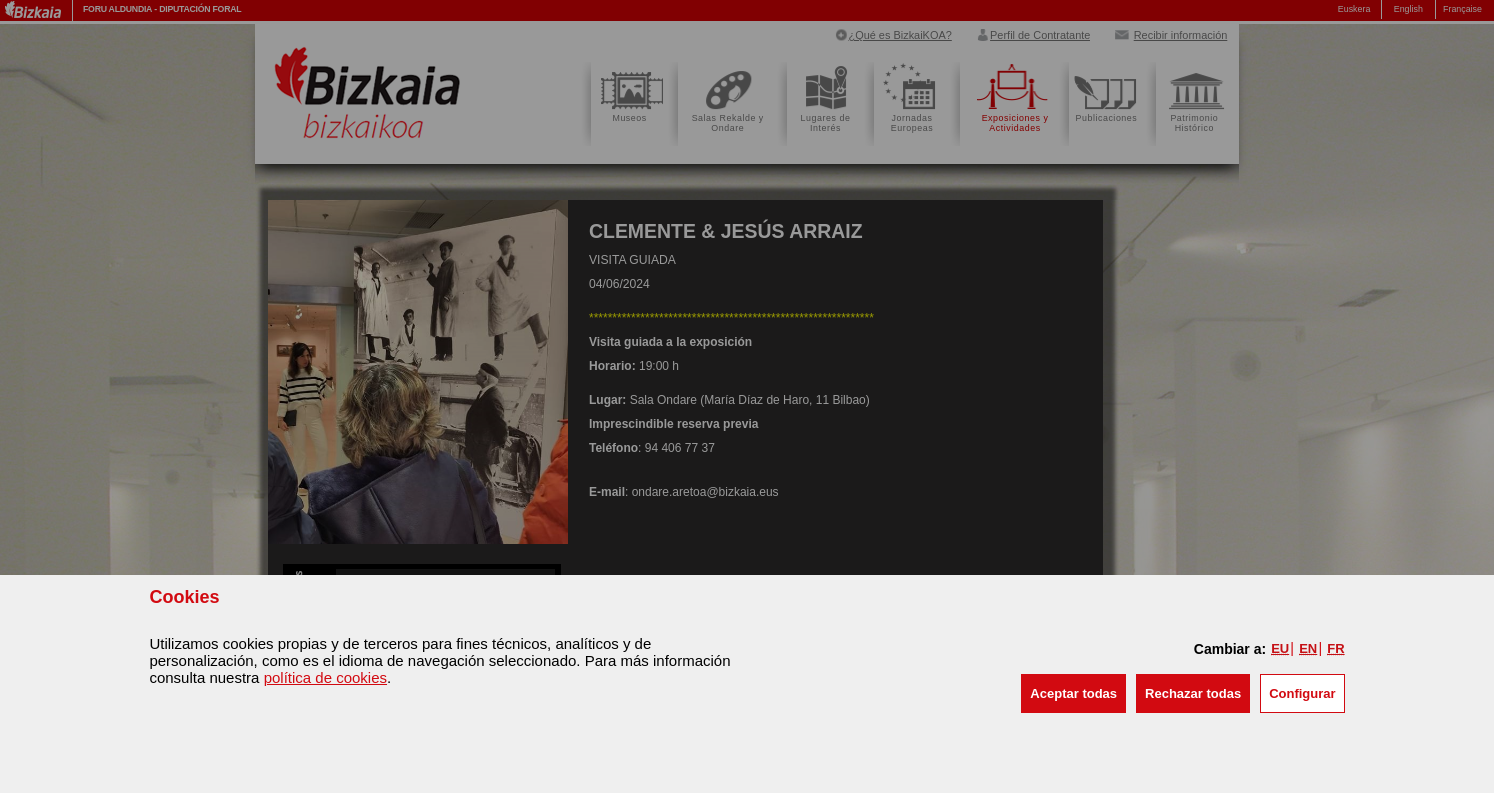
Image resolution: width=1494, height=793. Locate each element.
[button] (1073, 693)
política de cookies (325, 677)
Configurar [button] (1302, 693)
